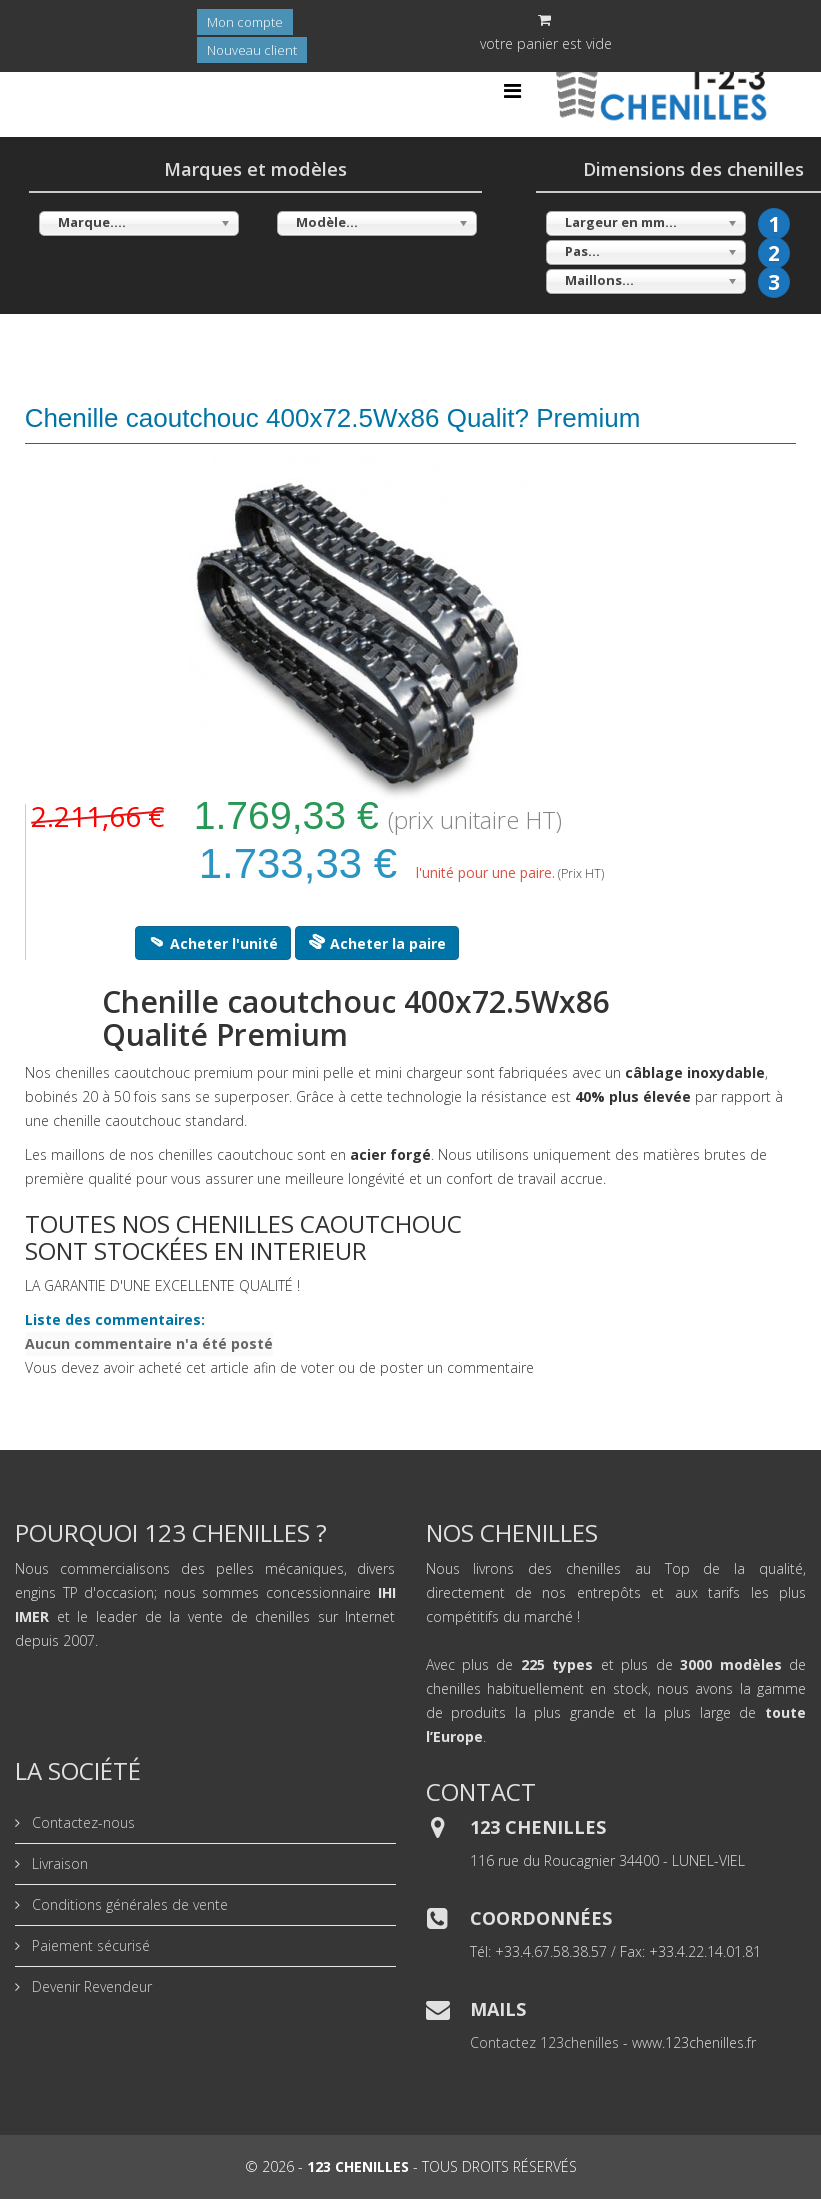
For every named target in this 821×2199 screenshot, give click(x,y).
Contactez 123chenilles (544, 2042)
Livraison (58, 1863)
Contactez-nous (81, 1822)
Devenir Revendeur (90, 1986)
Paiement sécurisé (89, 1945)
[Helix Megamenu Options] (512, 90)
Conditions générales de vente (128, 1904)
